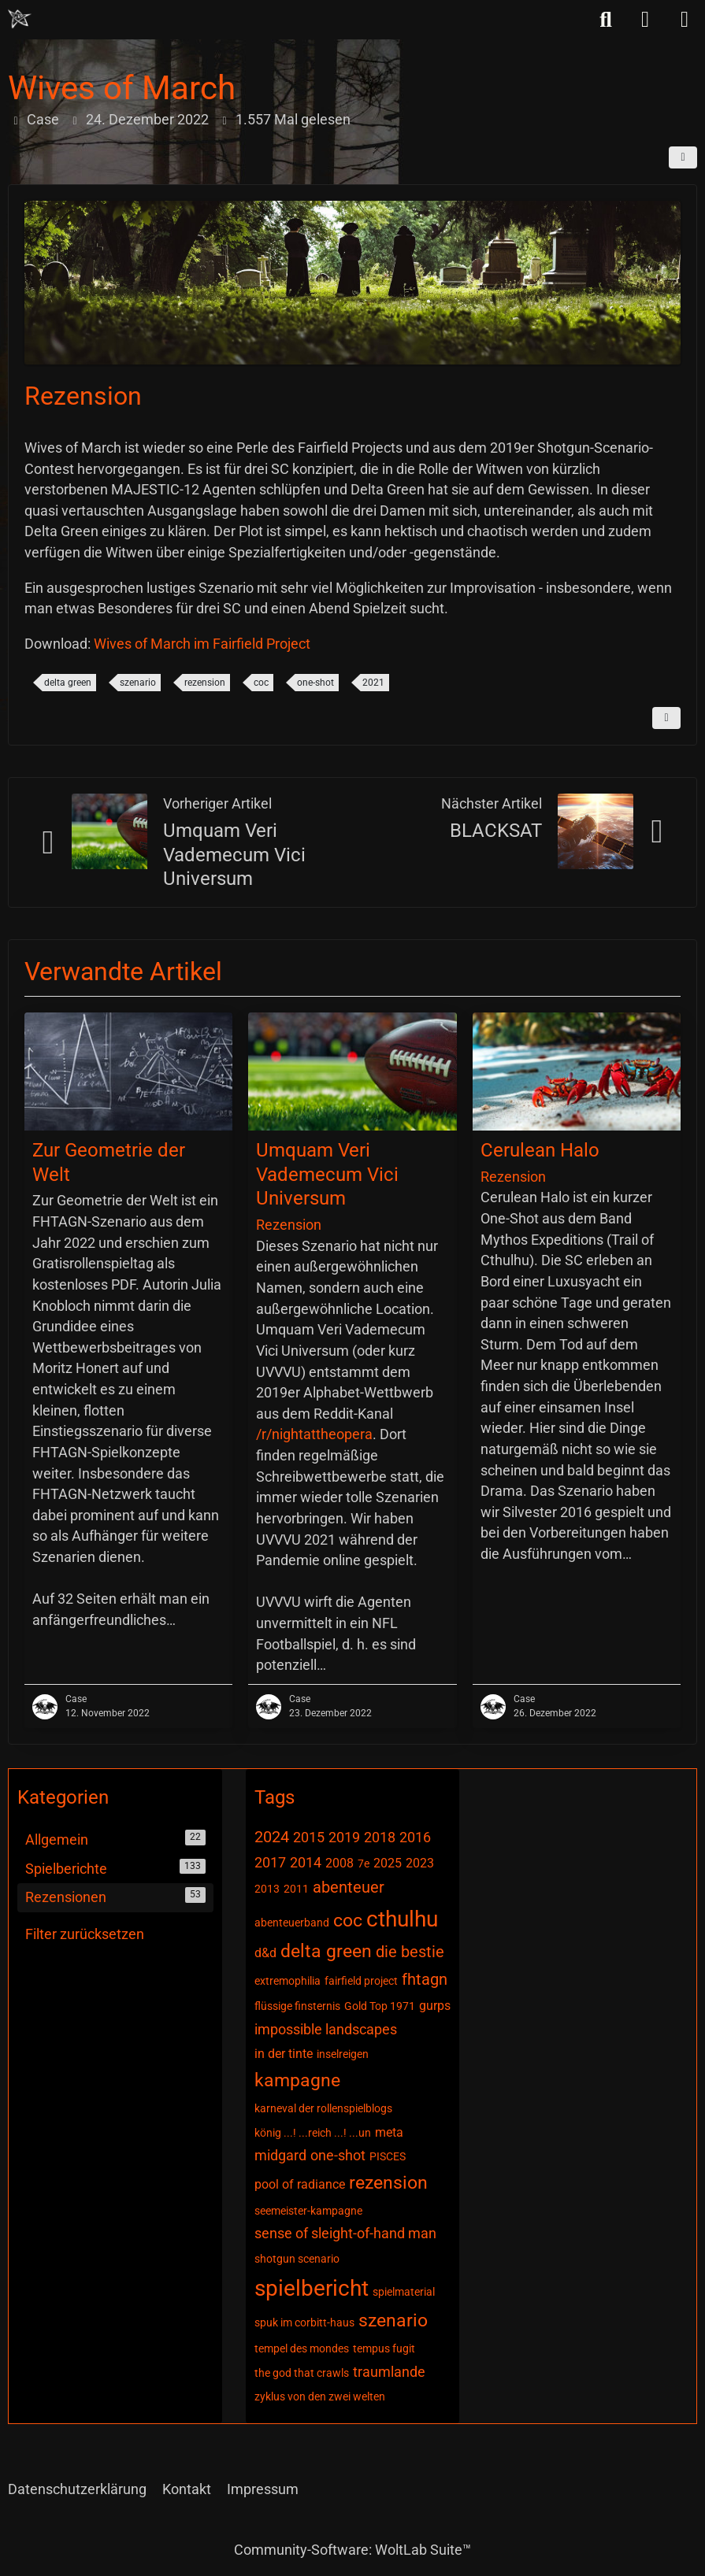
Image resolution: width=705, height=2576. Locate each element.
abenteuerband (291, 1922)
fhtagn (424, 1979)
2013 (267, 1888)
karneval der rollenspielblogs (323, 2108)
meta (389, 2132)
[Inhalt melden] (666, 718)
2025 (387, 1863)
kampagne (297, 2080)
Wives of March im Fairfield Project (202, 643)
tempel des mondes (301, 2348)
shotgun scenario (297, 2258)
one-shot (315, 682)
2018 (379, 1837)
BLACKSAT (496, 831)
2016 (415, 1837)
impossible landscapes (325, 2029)
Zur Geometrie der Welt (108, 1162)
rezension (204, 682)
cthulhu (402, 1919)
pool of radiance (299, 2184)
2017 (270, 1862)
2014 (305, 1862)
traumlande (389, 2371)
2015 (309, 1837)
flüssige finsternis (297, 2006)
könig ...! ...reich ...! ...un (312, 2132)
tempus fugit (384, 2348)
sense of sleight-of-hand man (345, 2233)
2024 (271, 1836)
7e (363, 1863)
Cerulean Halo (540, 1150)
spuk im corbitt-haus (304, 2322)
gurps (435, 2005)
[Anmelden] (645, 19)
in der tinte (283, 2053)
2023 (420, 1863)
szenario (138, 682)
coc (261, 682)
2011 (296, 1888)
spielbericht (311, 2288)
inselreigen (343, 2054)
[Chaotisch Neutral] (20, 19)
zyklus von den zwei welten (319, 2396)
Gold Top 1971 (379, 2006)
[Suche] (606, 19)
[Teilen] (683, 157)
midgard (280, 2155)
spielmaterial (404, 2291)
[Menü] (684, 19)
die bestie (410, 1951)
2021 (373, 682)
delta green (67, 682)
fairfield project (361, 1981)
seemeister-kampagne (308, 2210)
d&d (265, 1952)
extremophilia (287, 1981)
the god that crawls (301, 2373)
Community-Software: (352, 2549)
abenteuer (348, 1887)
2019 (344, 1837)
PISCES (387, 2156)
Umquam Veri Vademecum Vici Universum (234, 855)
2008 (339, 1863)
